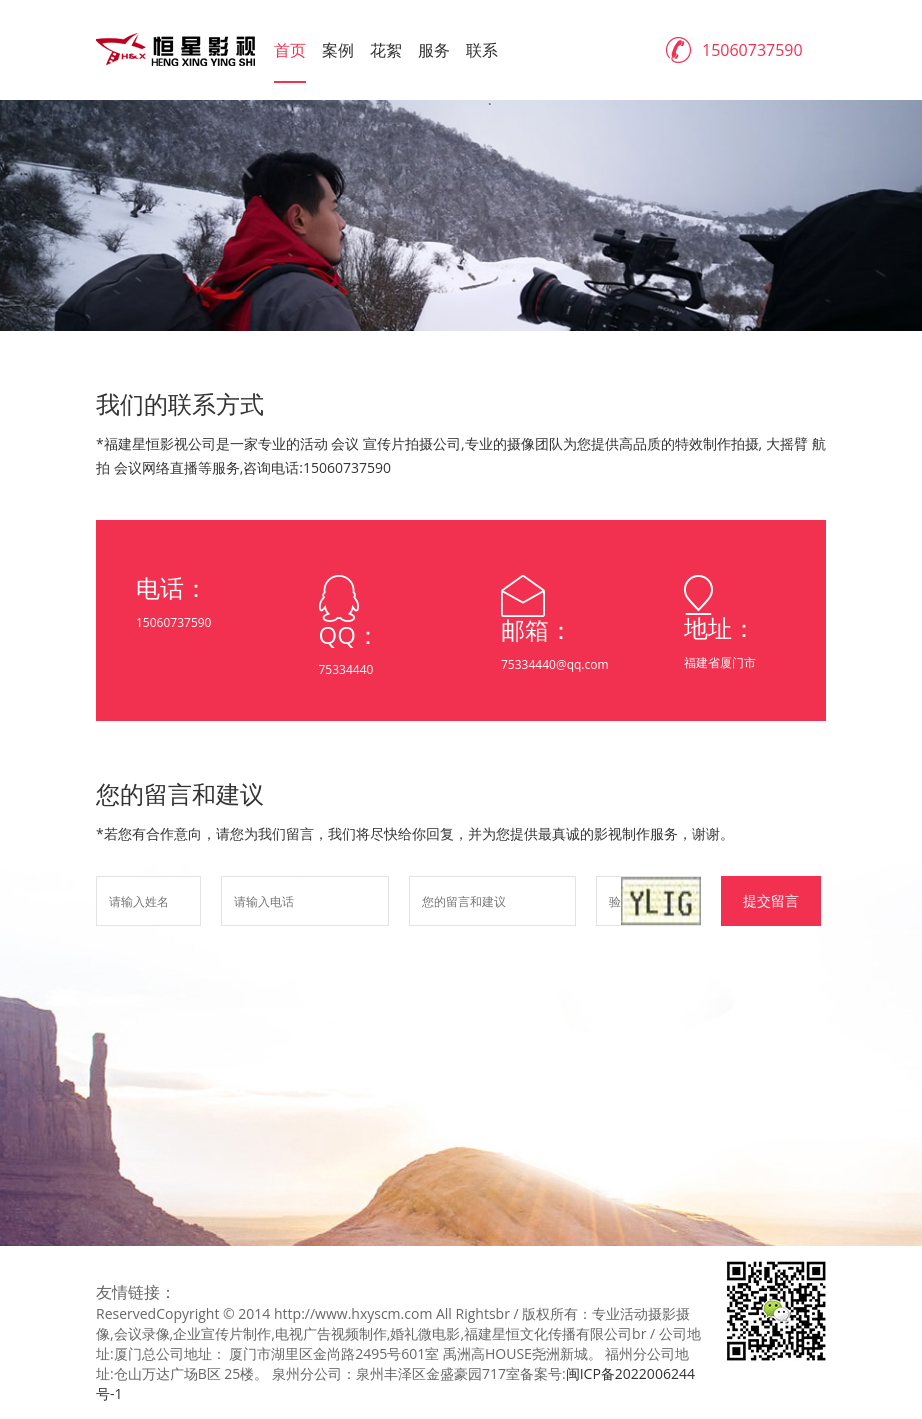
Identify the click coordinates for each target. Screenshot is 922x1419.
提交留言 (771, 900)
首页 (290, 50)
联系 (482, 50)
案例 (338, 50)
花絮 (386, 50)
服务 (434, 50)
